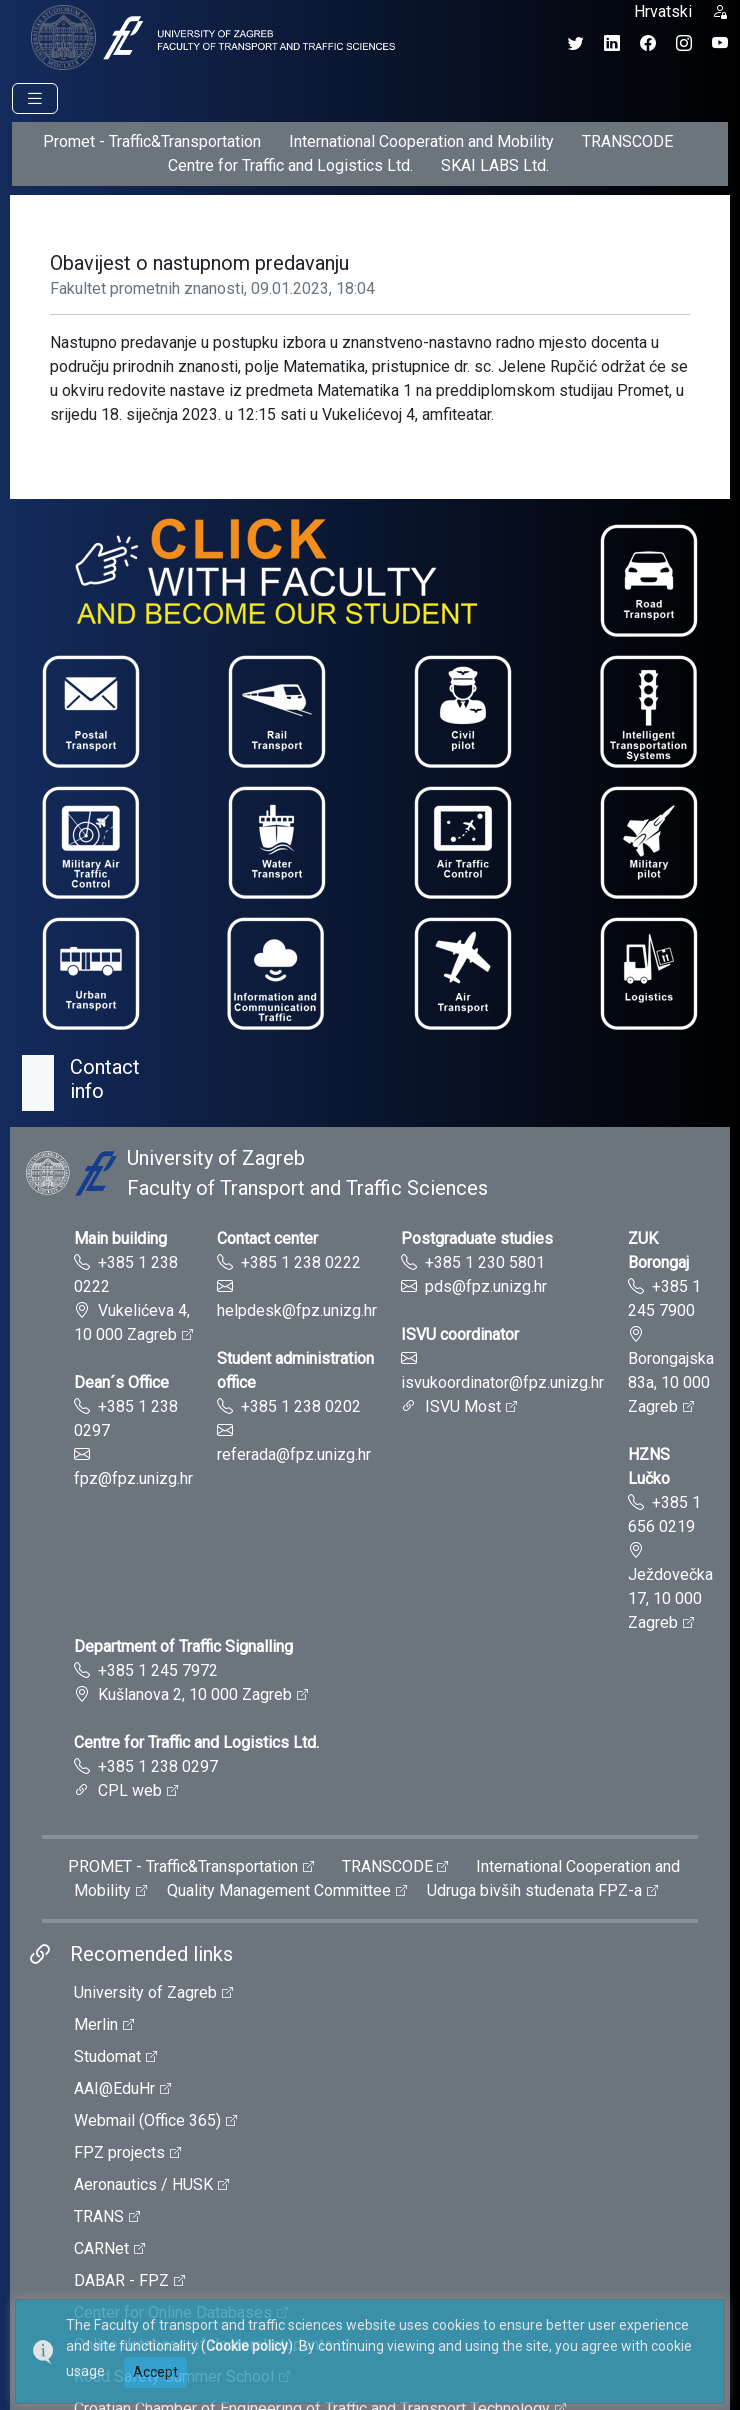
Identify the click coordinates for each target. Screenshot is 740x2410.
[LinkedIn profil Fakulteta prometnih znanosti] (612, 43)
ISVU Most (463, 1406)
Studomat (107, 2056)
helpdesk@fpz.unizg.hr (297, 1310)
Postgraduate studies (477, 1238)
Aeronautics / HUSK (143, 2184)
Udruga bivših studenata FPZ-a (534, 1890)
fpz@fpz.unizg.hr (133, 1478)
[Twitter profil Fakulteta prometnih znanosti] (576, 43)
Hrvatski (663, 11)
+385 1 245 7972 (158, 1670)
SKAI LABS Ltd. (495, 165)
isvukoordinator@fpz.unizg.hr (502, 1382)
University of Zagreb (145, 1992)
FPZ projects (119, 2152)
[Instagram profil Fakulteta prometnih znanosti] (684, 43)
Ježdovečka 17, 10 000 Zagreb (670, 1598)
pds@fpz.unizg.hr (486, 1286)
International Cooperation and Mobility (421, 141)
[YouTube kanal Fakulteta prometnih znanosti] (720, 43)
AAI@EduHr (114, 2088)
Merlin (96, 2024)
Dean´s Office (121, 1382)
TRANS (99, 2216)
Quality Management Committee (279, 1890)
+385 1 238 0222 (301, 1262)
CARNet (101, 2248)
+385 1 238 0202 (301, 1406)
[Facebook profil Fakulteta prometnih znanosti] (648, 43)
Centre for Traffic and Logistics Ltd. (290, 165)
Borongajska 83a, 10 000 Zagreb (671, 1382)
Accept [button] (155, 2372)
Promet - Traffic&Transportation (152, 141)
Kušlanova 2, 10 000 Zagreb (195, 1694)
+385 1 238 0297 (158, 1766)
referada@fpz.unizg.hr (294, 1454)
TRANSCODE (627, 141)
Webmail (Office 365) (147, 2120)
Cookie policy (247, 2346)
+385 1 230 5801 (485, 1262)
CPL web (130, 1790)
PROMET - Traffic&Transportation (183, 1866)
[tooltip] (210, 36)
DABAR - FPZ (121, 2280)
